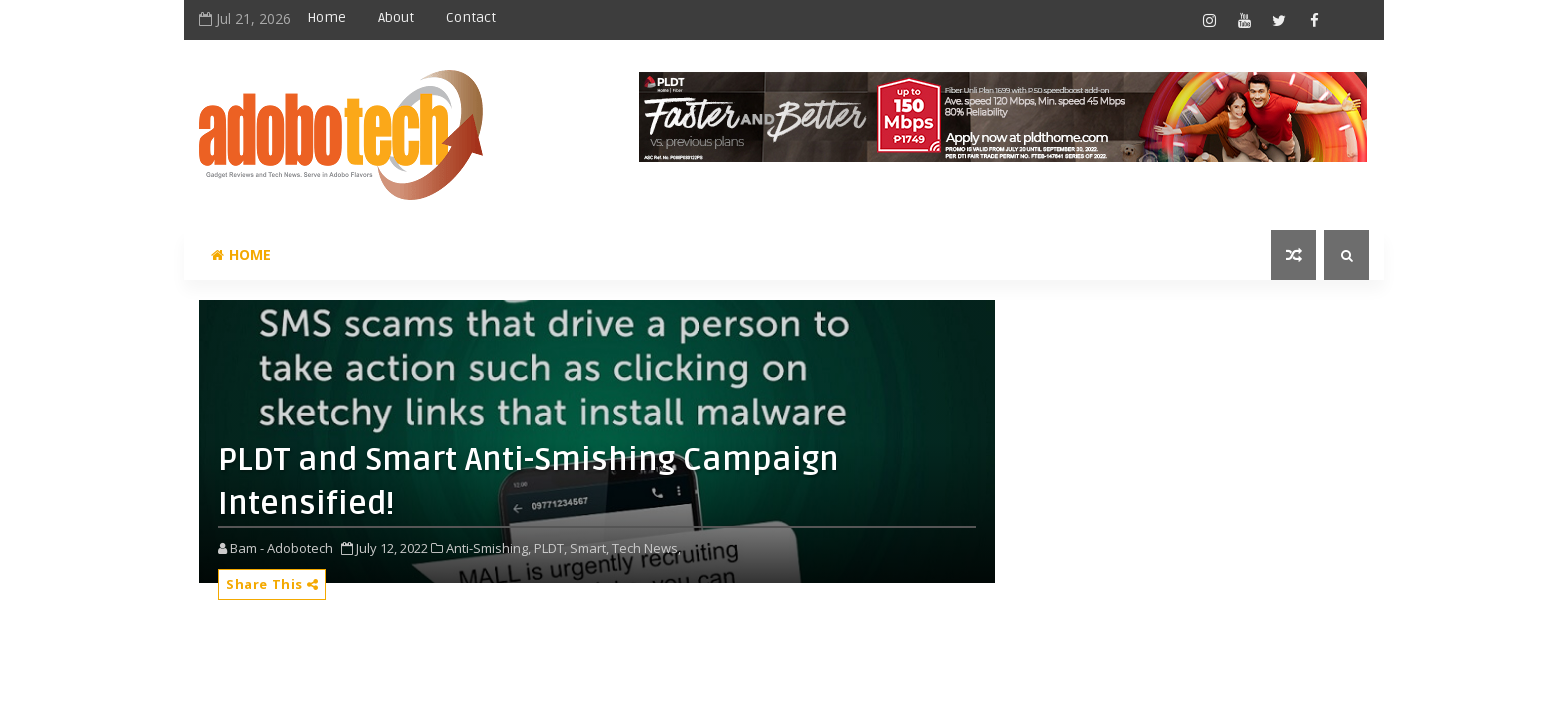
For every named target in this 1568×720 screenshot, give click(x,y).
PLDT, (550, 548)
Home (326, 17)
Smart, (589, 548)
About (396, 17)
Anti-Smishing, (488, 548)
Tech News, (646, 548)
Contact (471, 17)
